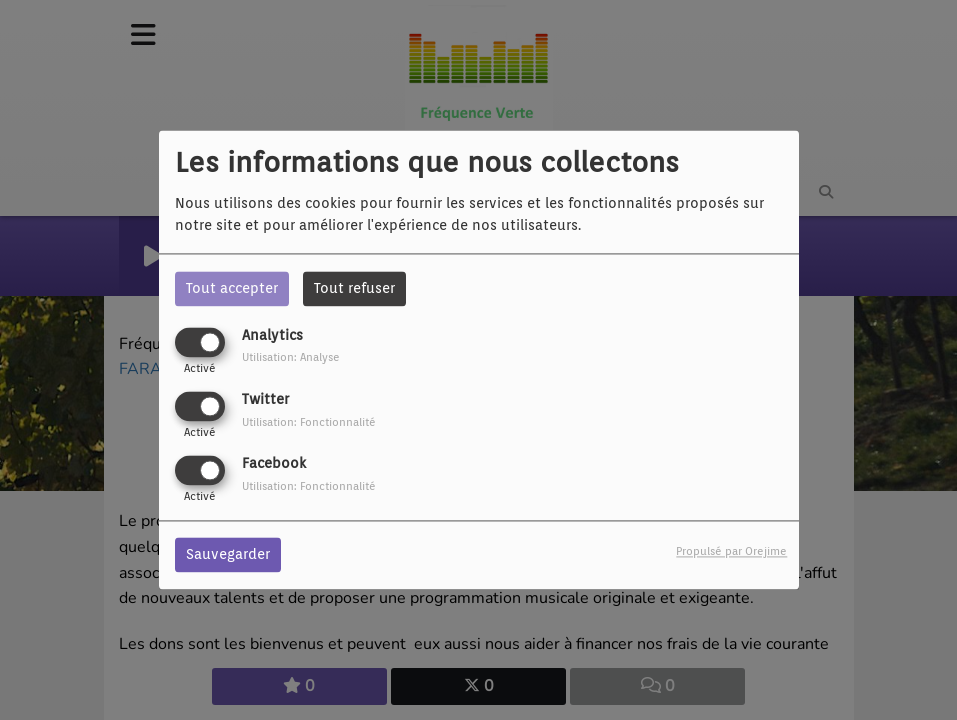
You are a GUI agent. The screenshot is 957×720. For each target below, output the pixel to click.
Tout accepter (232, 288)
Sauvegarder (228, 555)
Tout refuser (354, 288)
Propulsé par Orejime (731, 552)
